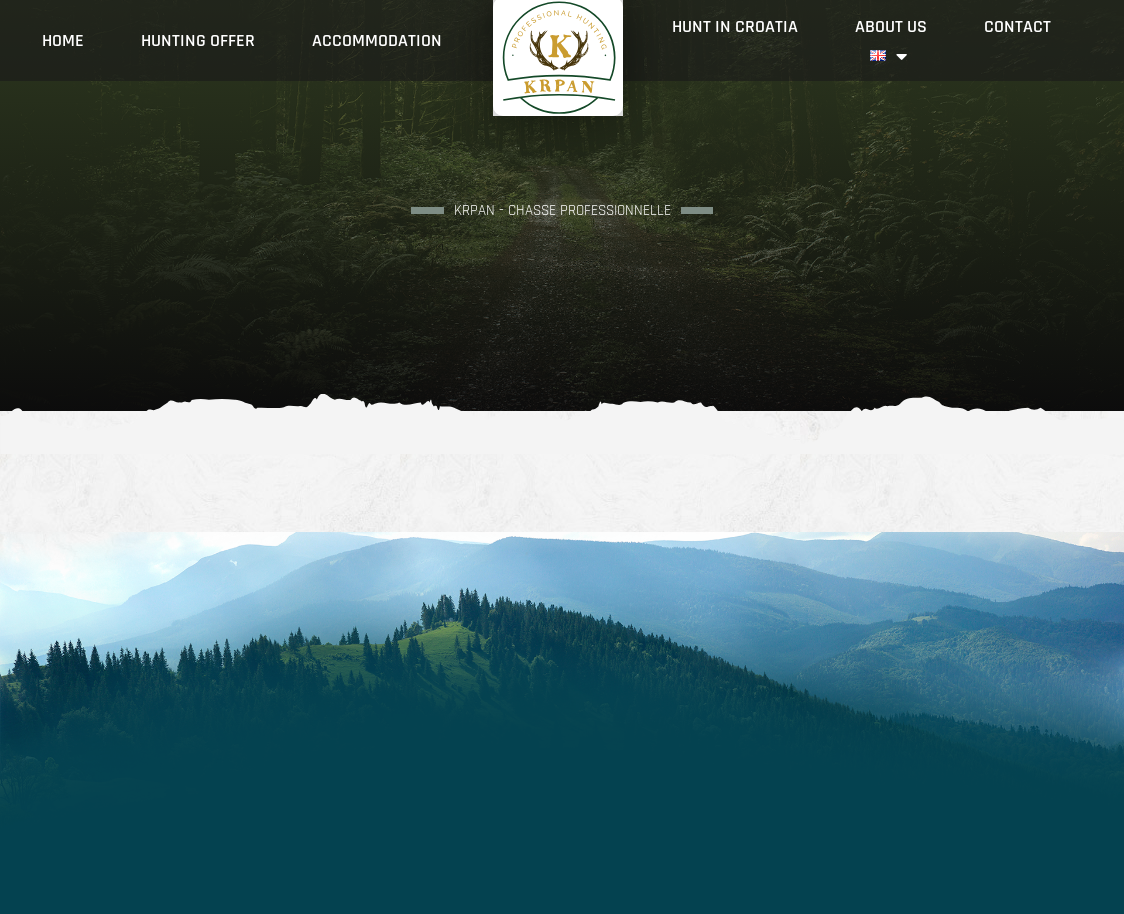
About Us (891, 26)
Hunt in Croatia (735, 26)
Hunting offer (198, 40)
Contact (1017, 26)
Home (63, 40)
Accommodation (377, 40)
